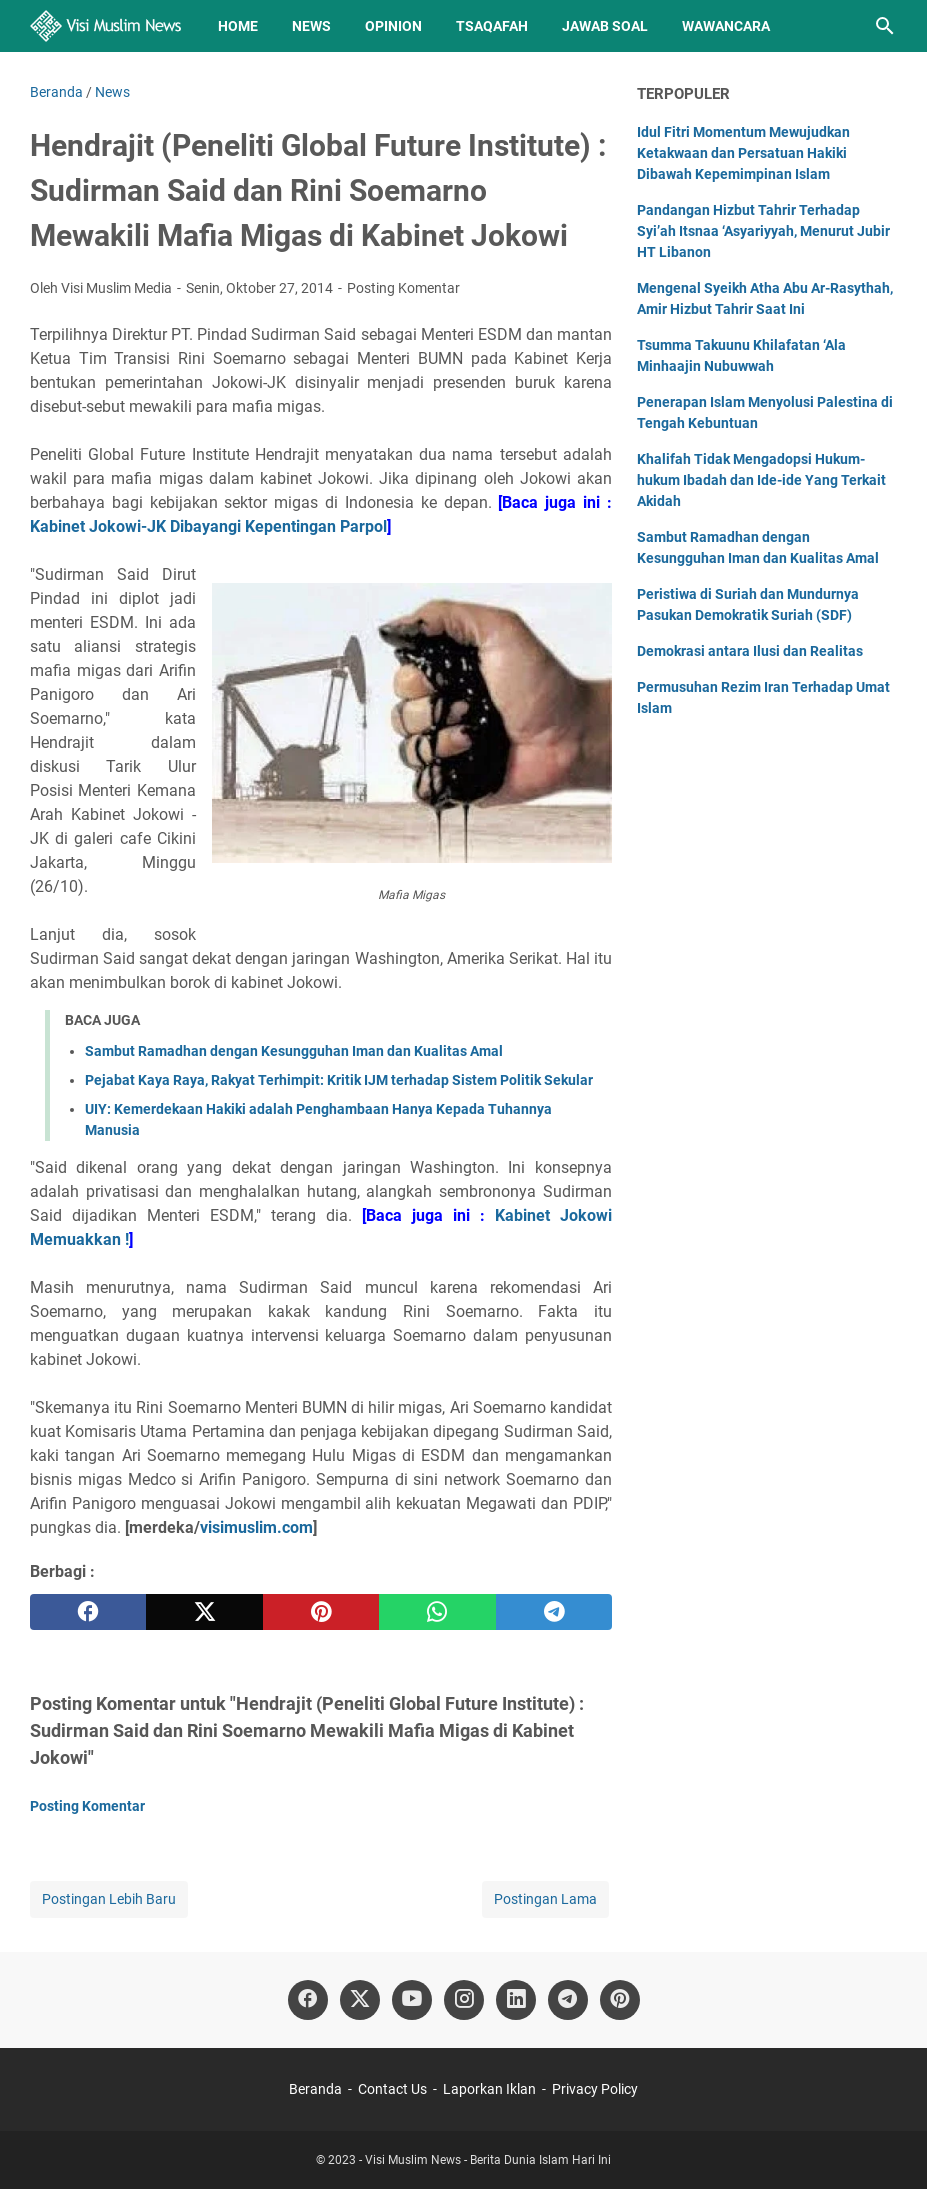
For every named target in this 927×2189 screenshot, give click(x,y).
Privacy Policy (595, 2089)
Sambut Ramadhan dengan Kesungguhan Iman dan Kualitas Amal (294, 1051)
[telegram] (554, 1612)
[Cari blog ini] (885, 26)
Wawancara (726, 26)
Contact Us (392, 2089)
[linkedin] (516, 2000)
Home (238, 26)
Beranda (315, 2089)
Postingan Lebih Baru (109, 1899)
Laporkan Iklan (489, 2089)
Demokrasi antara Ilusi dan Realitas (750, 651)
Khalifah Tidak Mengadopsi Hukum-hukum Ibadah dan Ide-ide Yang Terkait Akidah (761, 480)
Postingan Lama (545, 1899)
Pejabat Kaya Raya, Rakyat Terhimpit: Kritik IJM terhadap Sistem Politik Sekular (339, 1080)
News (311, 26)
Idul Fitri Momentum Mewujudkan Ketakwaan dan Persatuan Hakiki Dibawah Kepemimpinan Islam (743, 153)
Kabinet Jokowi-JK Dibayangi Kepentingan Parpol (208, 526)
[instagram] (464, 2000)
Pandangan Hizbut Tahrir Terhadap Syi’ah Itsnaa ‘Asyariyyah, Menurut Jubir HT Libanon (763, 231)
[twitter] (204, 1612)
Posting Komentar (403, 288)
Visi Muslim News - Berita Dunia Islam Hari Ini (488, 2160)
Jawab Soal (605, 26)
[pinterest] (321, 1612)
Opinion (393, 26)
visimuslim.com (256, 1527)
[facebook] (88, 1612)
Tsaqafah (492, 26)
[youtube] (412, 2000)
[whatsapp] (437, 1612)
